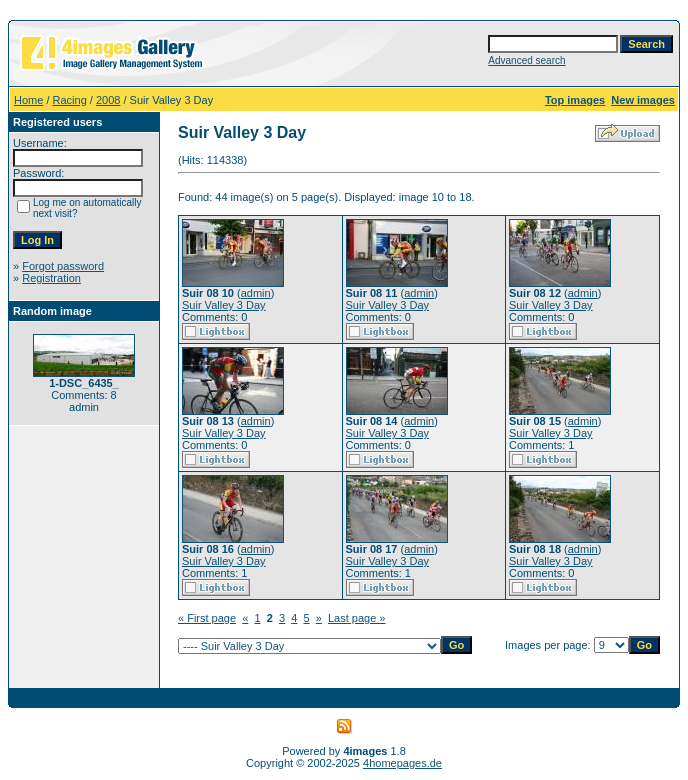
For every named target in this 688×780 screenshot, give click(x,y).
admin (256, 293)
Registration (51, 278)
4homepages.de (402, 763)
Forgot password (63, 266)
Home (28, 100)
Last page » (357, 618)
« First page (207, 618)
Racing (70, 100)
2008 (108, 100)
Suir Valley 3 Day (224, 305)
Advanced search (526, 60)
